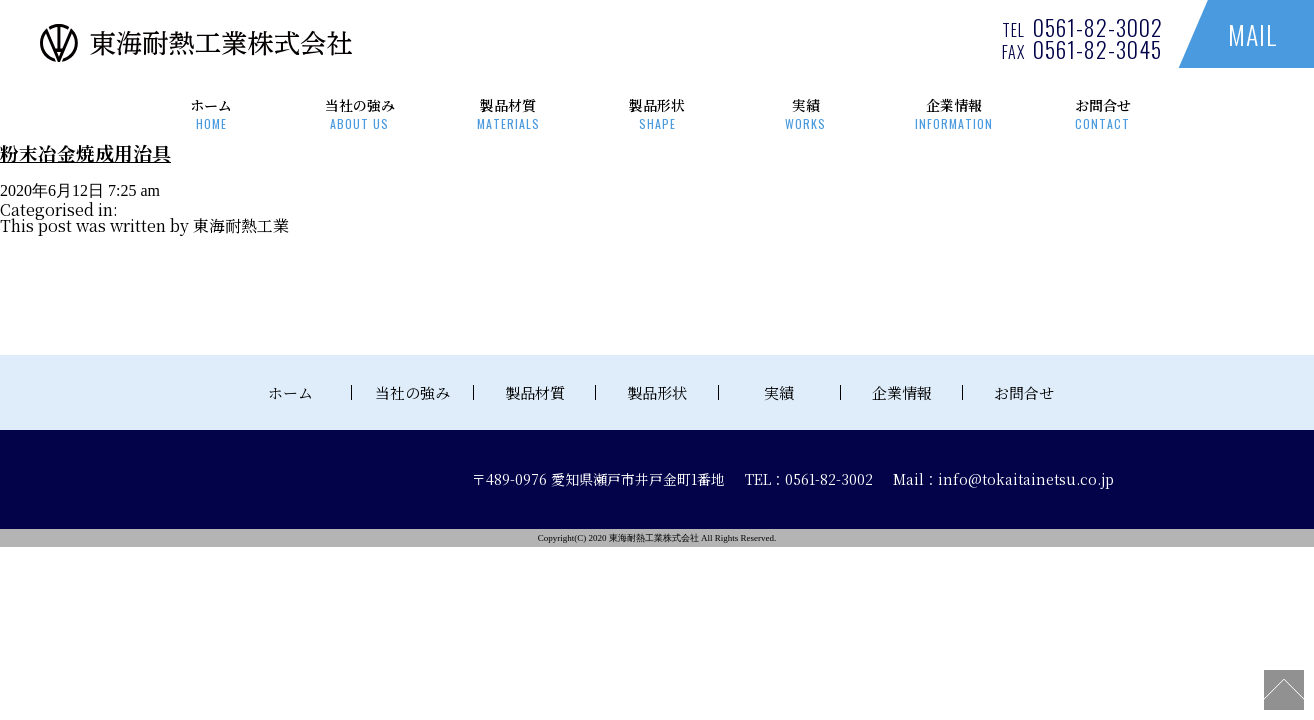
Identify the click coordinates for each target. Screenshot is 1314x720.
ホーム (211, 113)
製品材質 (508, 113)
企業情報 (954, 113)
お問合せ (1102, 113)
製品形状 (657, 113)
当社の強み (360, 113)
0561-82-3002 (1098, 27)
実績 (805, 113)
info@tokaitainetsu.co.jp (1026, 479)
